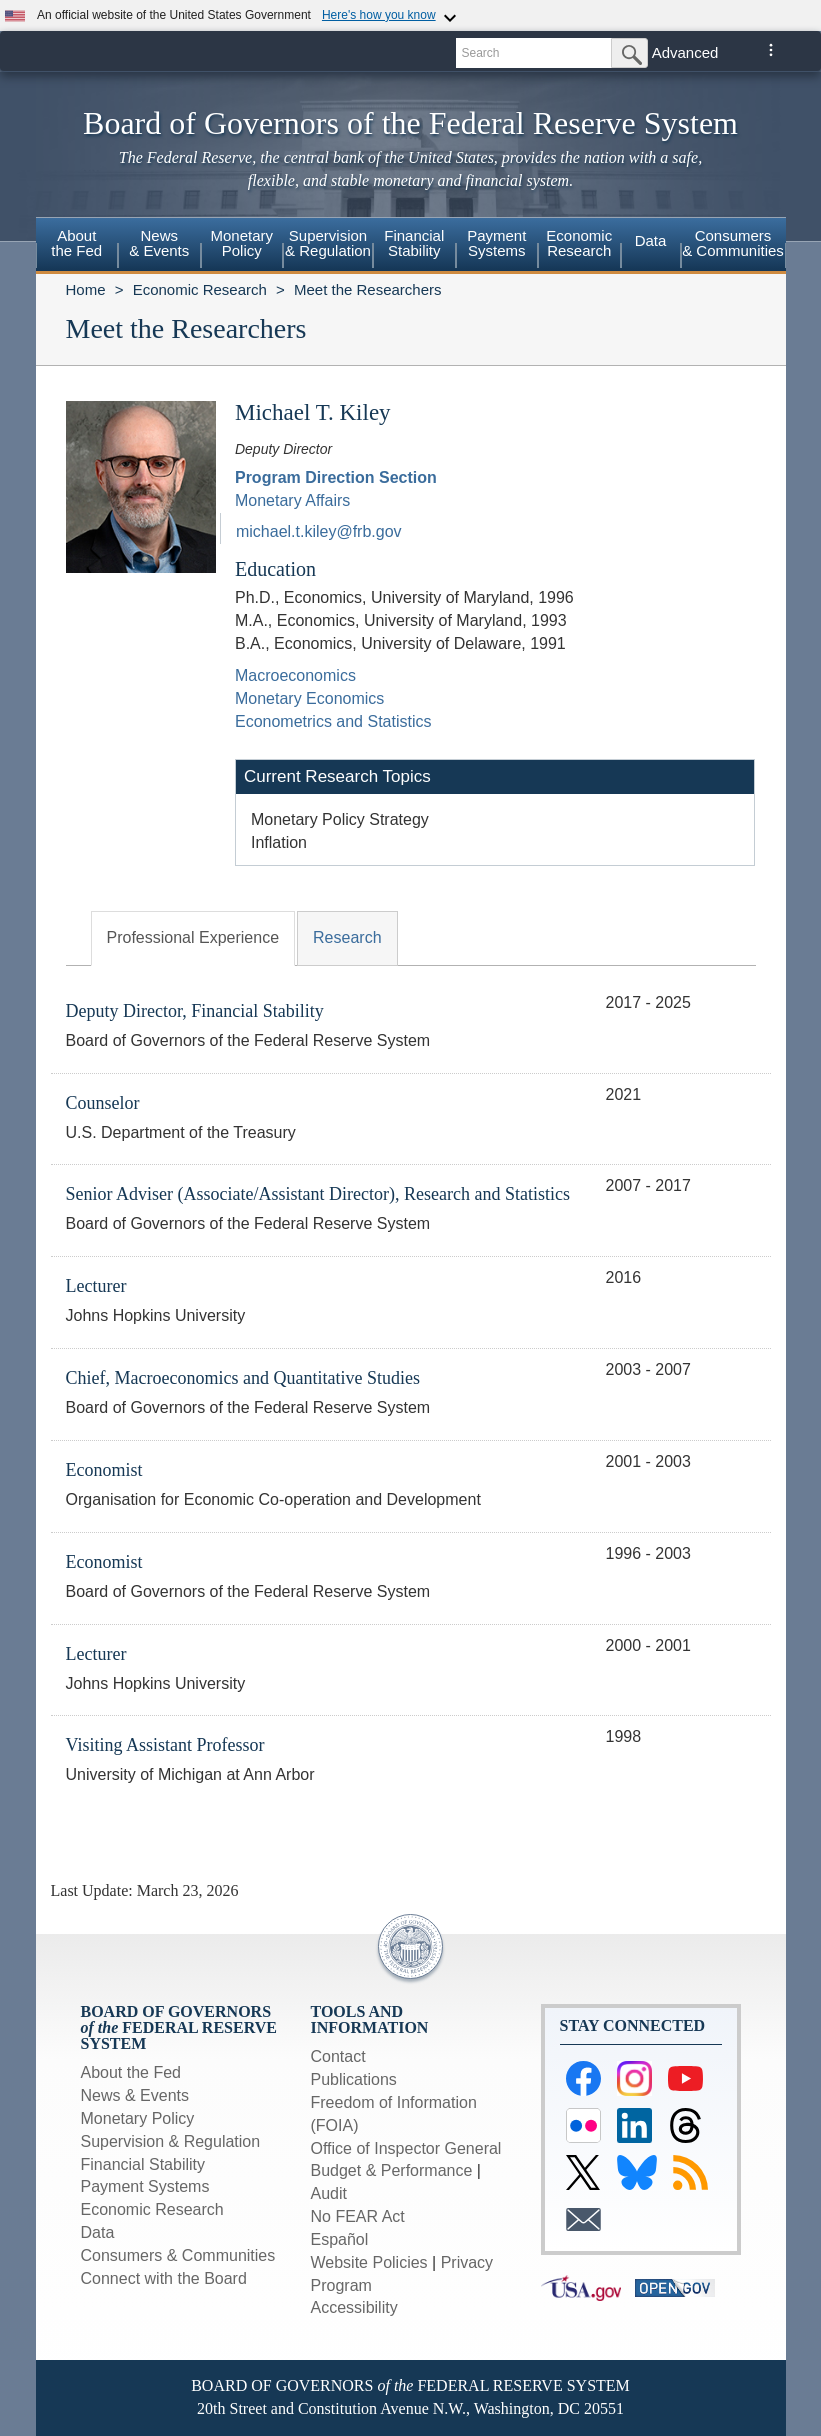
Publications (354, 2079)
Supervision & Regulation (171, 2141)
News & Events (135, 2095)
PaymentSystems (496, 243)
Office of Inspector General (406, 2148)
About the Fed (131, 2072)
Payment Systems (145, 2186)
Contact (338, 2056)
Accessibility (354, 2307)
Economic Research (200, 289)
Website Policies (369, 2262)
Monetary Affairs (292, 500)
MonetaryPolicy (241, 243)
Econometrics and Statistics (333, 721)
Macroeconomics (295, 675)
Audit (329, 2193)
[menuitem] (77, 246)
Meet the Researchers (368, 289)
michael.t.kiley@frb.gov (319, 531)
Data (651, 240)
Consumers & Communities (733, 243)
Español (340, 2239)
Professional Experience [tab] (193, 937)
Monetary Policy (138, 2118)
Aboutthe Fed (76, 243)
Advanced (685, 52)
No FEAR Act (358, 2216)
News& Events (159, 243)
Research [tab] (347, 937)
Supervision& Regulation (328, 243)
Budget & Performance (392, 2170)
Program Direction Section (336, 477)
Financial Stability (143, 2164)
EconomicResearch (579, 243)
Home (86, 289)
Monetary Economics (309, 698)
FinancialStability (414, 243)
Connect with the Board (164, 2278)
